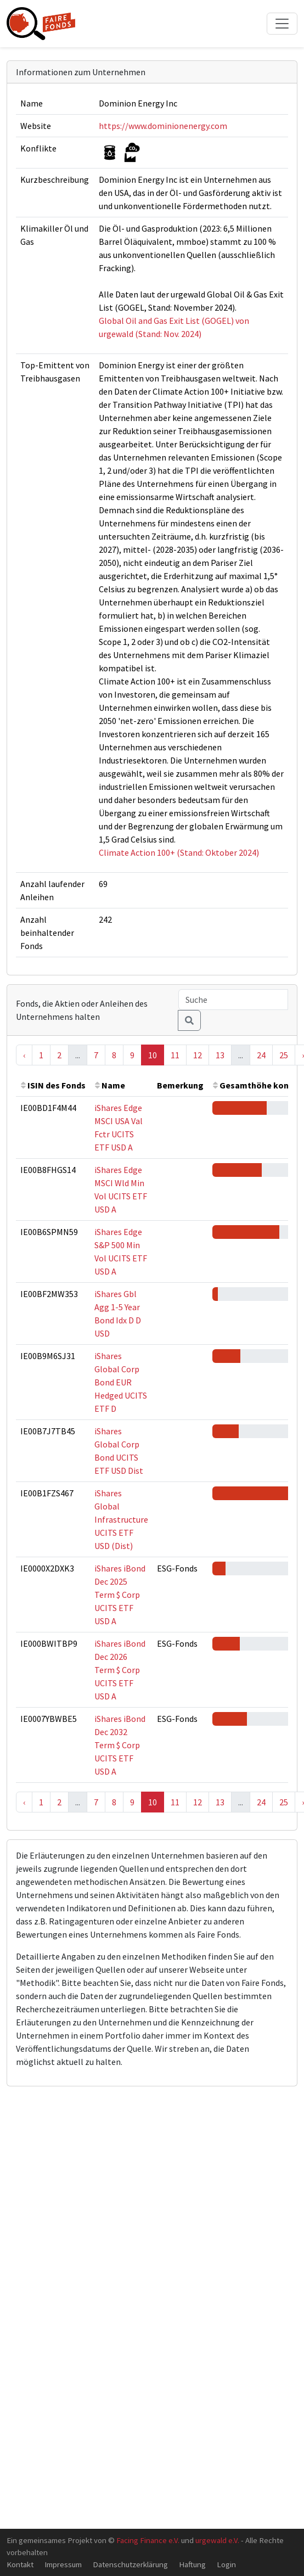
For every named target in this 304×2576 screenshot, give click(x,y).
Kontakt (20, 2564)
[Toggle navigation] (282, 24)
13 (220, 1055)
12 (197, 1055)
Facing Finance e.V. (147, 2540)
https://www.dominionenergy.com (163, 125)
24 (261, 1055)
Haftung (192, 2564)
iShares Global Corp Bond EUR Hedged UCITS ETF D (120, 1382)
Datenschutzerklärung (130, 2564)
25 (283, 1055)
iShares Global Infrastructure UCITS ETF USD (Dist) (121, 1519)
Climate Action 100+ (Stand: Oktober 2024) (179, 852)
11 (175, 1055)
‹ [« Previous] (24, 1055)
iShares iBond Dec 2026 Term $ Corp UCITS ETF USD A (119, 1670)
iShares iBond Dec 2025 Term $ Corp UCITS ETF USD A (119, 1594)
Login (226, 2564)
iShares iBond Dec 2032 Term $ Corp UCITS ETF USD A (119, 1745)
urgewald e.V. (217, 2540)
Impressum (63, 2564)
